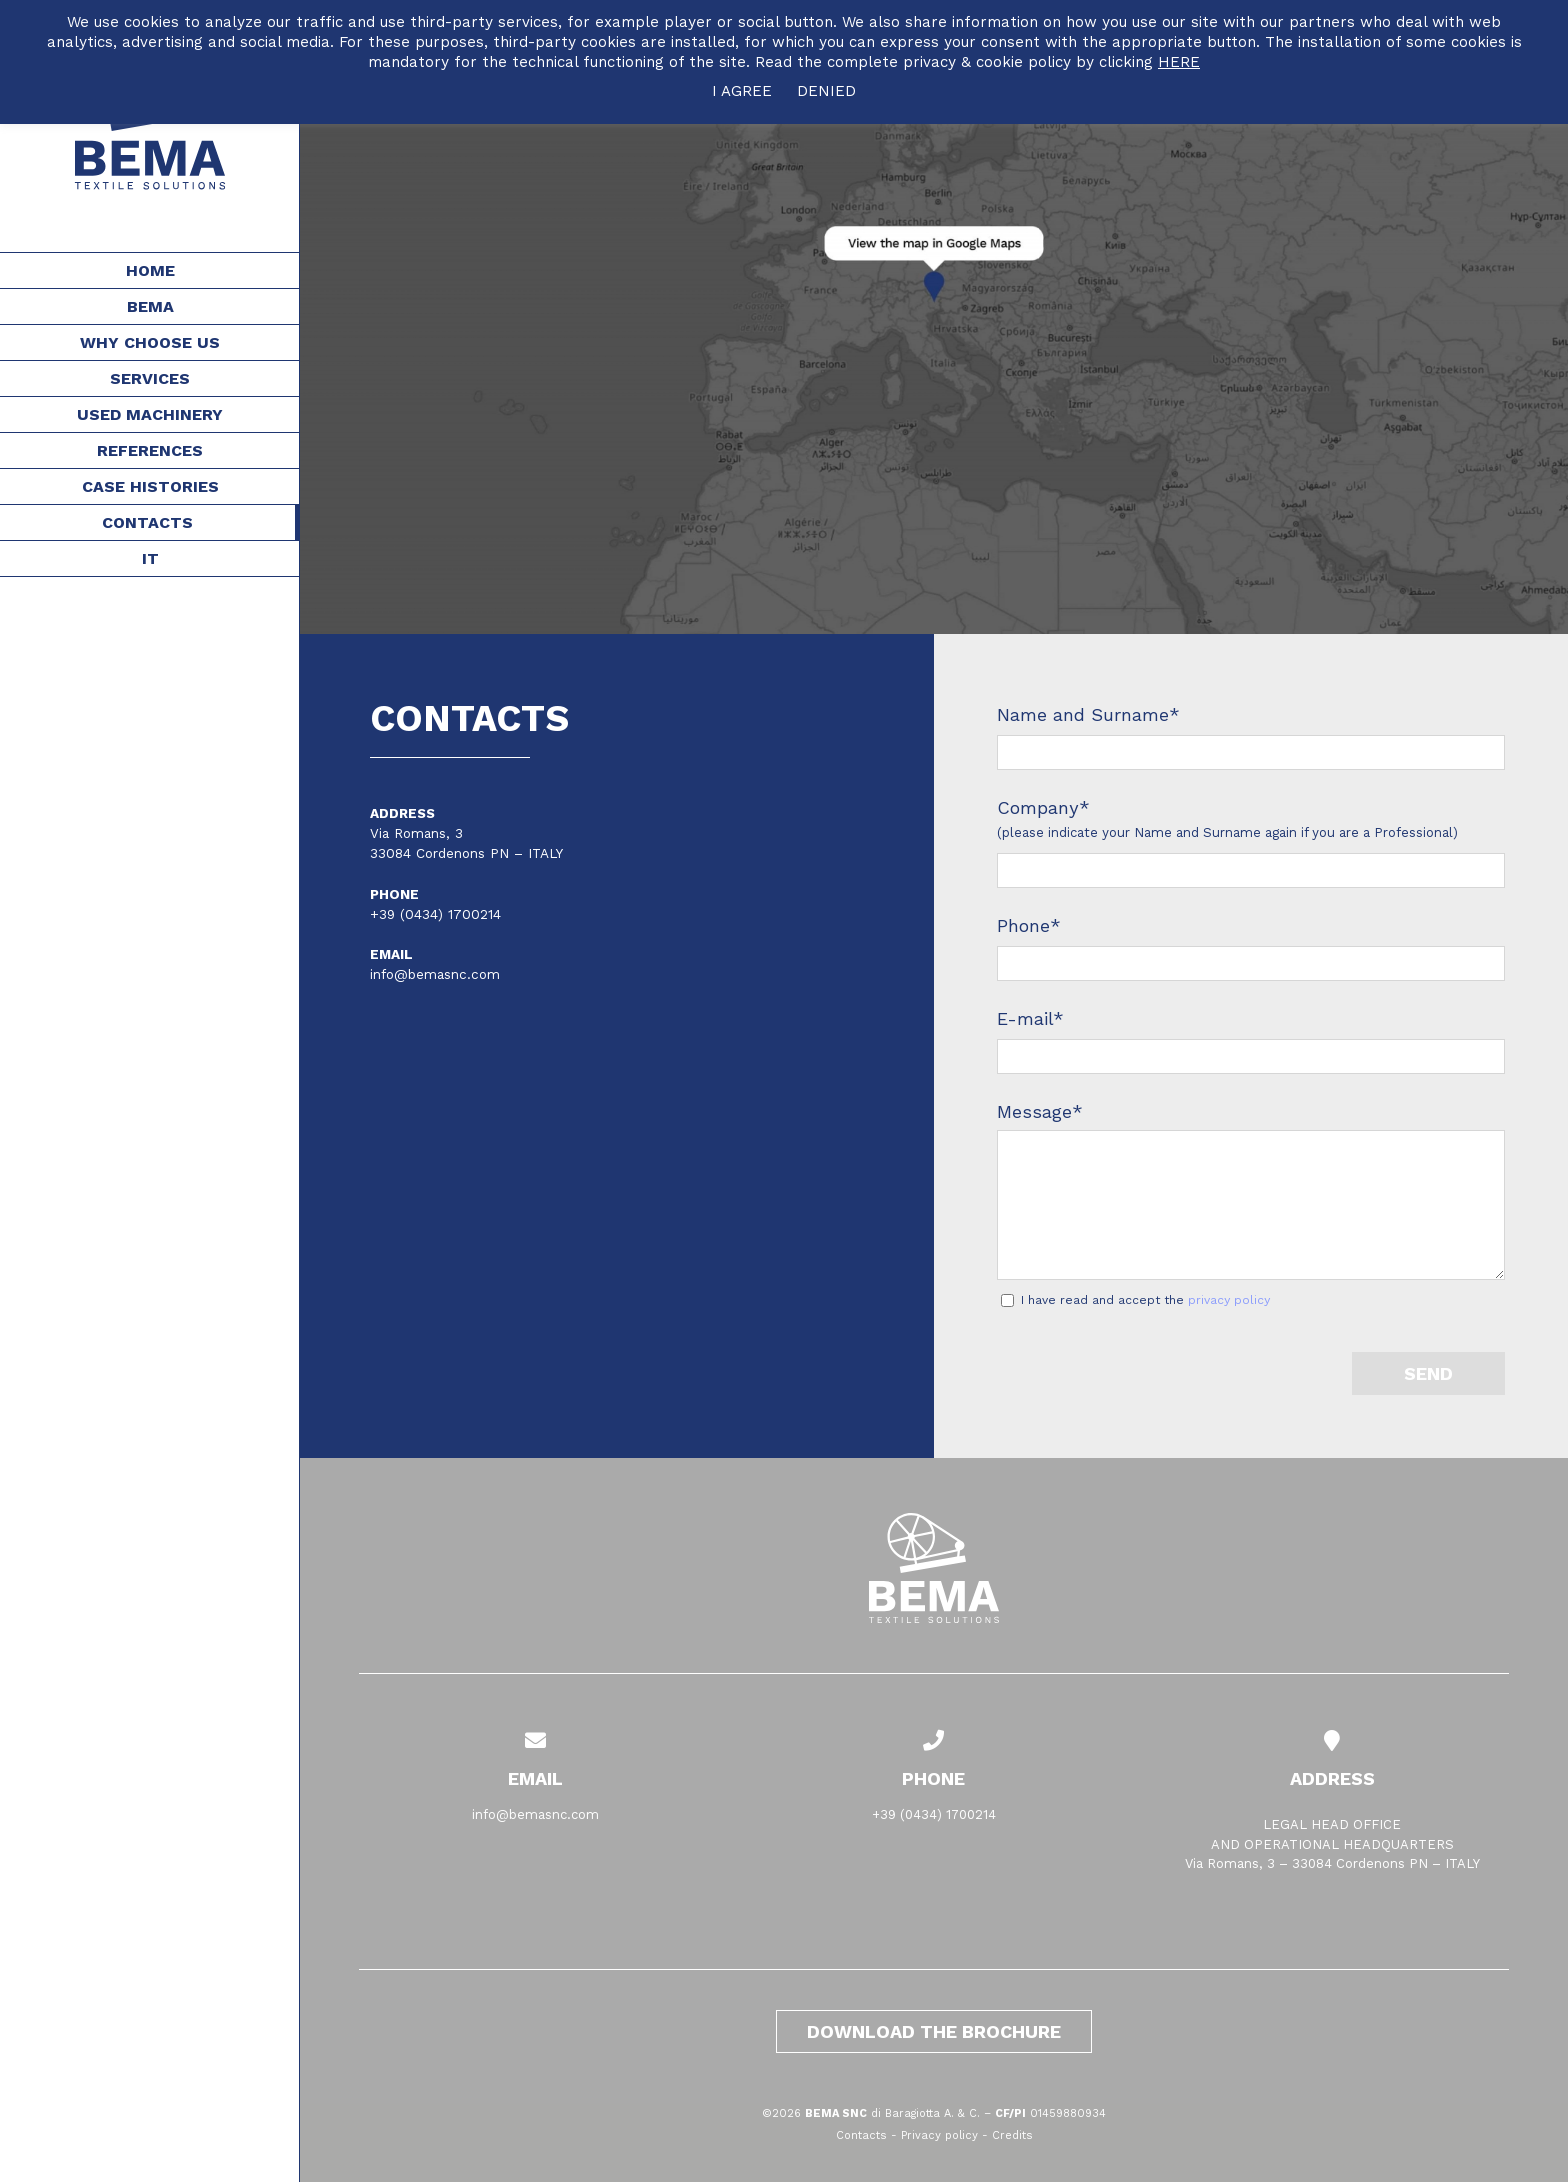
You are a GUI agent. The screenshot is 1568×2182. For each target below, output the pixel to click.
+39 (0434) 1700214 (435, 914)
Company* (1043, 807)
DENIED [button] (826, 91)
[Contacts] (934, 317)
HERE (1179, 62)
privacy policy (1229, 1300)
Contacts (861, 2135)
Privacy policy (939, 2135)
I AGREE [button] (742, 91)
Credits (1012, 2135)
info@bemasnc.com (435, 974)
